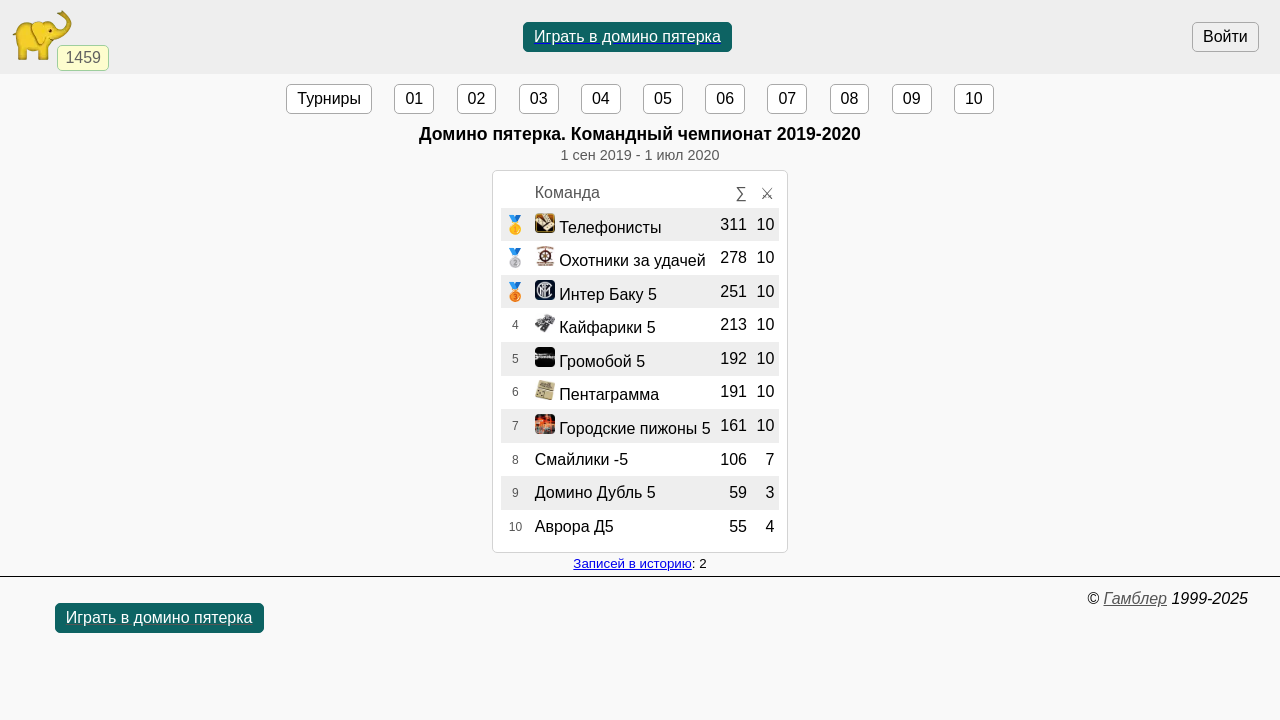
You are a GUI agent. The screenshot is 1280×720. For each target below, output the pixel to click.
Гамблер (1135, 598)
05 (663, 98)
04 (601, 98)
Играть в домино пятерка (627, 36)
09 (912, 98)
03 (539, 98)
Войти (1225, 36)
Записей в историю (632, 563)
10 (974, 98)
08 (850, 98)
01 (414, 98)
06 (725, 98)
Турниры (329, 98)
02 (477, 98)
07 (787, 98)
